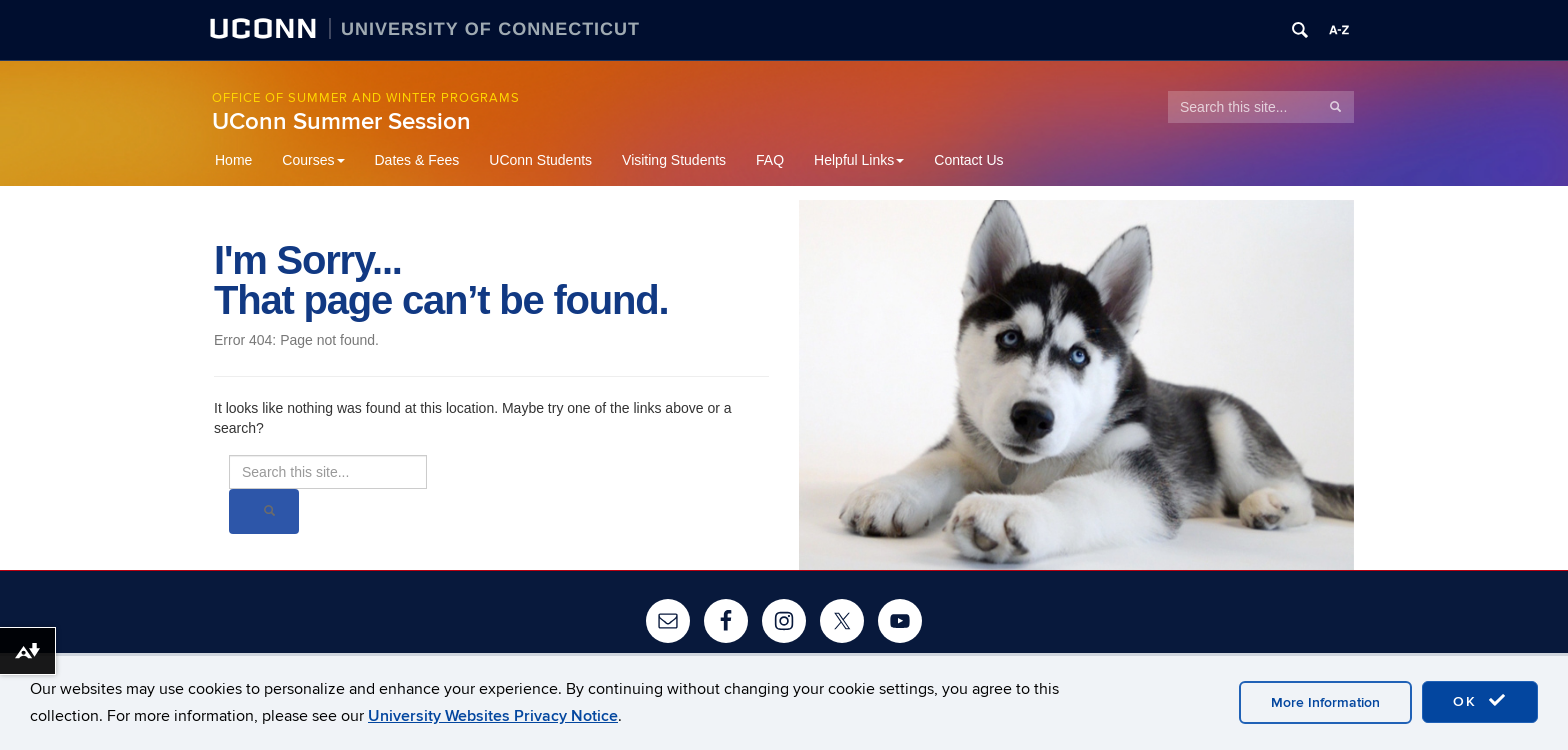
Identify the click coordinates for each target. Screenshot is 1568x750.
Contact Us (968, 160)
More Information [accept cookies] (1325, 702)
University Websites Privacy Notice (493, 716)
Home (233, 160)
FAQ (770, 160)
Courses (313, 160)
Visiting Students (674, 160)
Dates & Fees (417, 160)
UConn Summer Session (341, 121)
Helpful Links (859, 160)
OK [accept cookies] (1480, 701)
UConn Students (540, 160)
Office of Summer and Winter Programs (366, 98)
